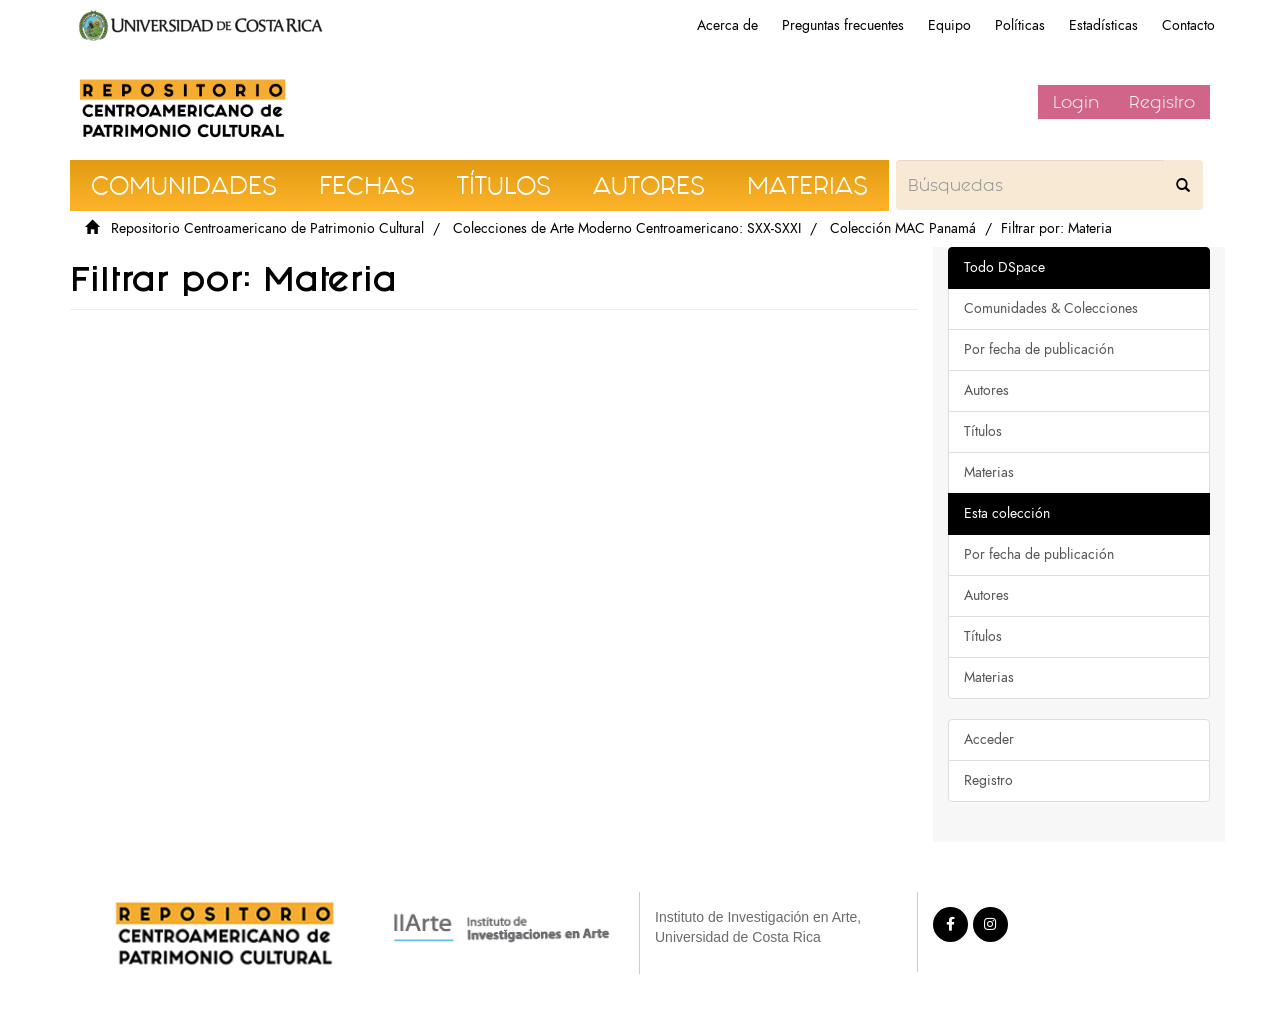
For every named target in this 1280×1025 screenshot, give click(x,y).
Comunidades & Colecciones (1051, 308)
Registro (1162, 102)
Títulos (983, 431)
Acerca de (727, 25)
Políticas (1020, 25)
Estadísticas (1103, 25)
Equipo (949, 25)
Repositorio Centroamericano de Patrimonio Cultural (267, 228)
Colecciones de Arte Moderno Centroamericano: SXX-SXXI (627, 228)
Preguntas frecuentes (843, 25)
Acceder (989, 739)
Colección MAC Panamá (903, 228)
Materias (989, 472)
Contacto (1188, 25)
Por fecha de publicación (1039, 349)
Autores (986, 390)
